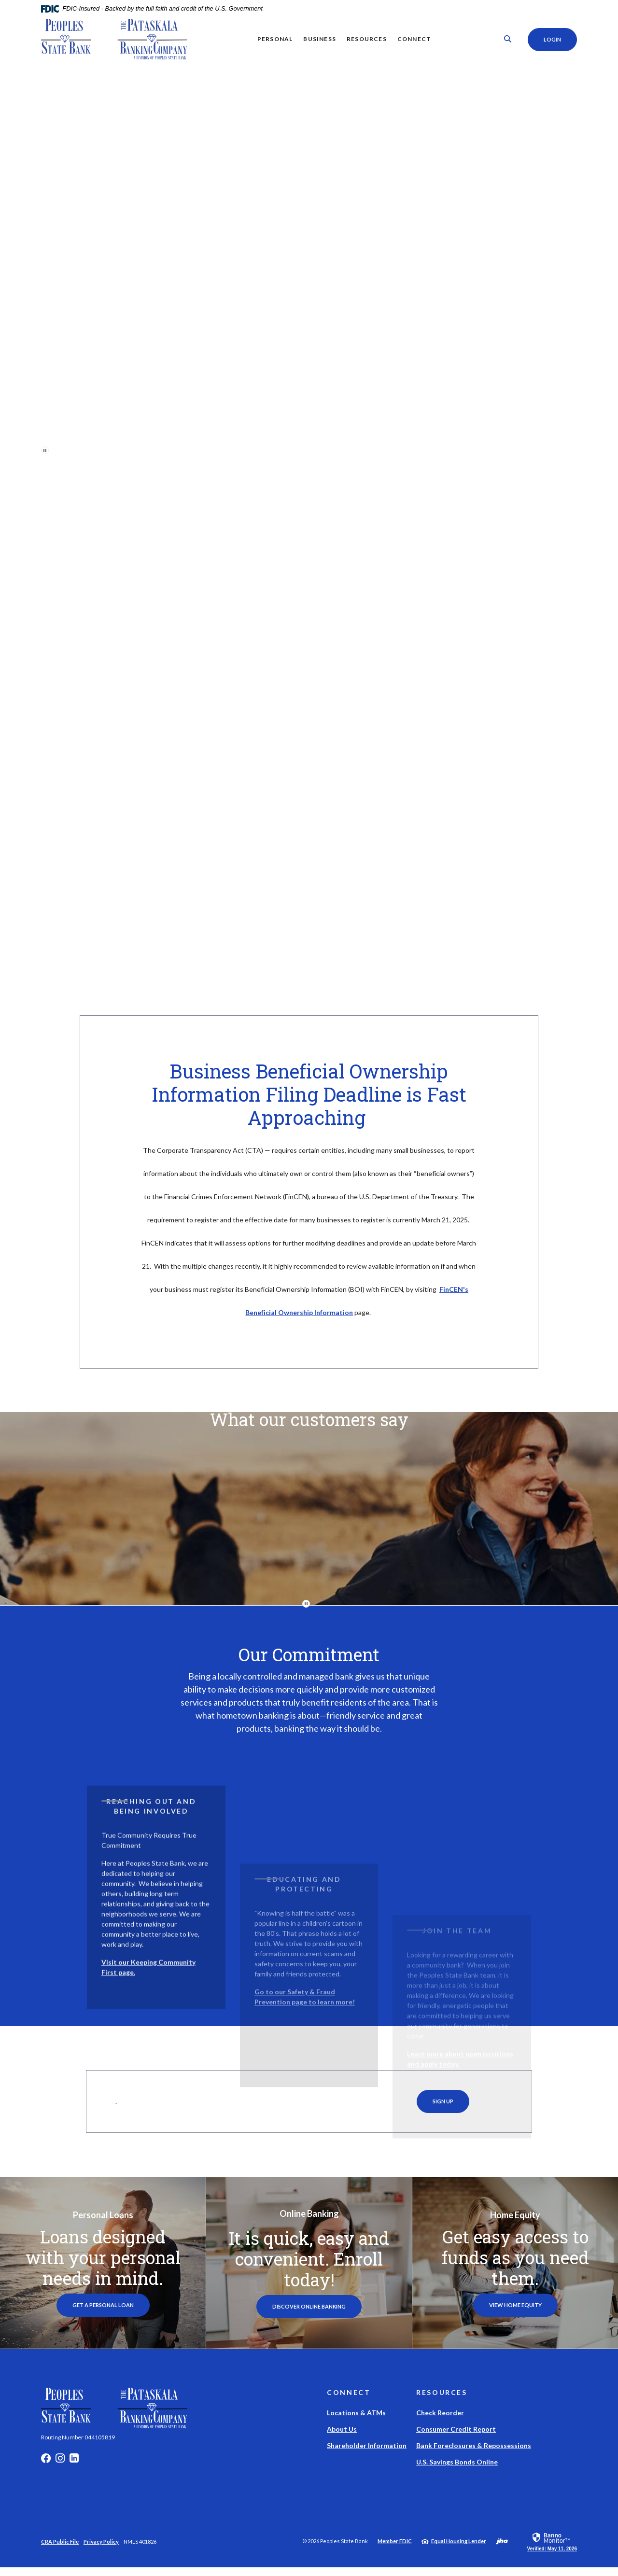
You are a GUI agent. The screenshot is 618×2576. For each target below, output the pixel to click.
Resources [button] (366, 38)
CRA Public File (60, 2550)
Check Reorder (440, 2421)
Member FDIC (395, 2550)
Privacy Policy (101, 2550)
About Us (342, 2438)
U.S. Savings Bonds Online (457, 2470)
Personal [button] (274, 38)
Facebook (46, 2469)
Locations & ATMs (356, 2421)
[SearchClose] (506, 39)
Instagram (60, 2469)
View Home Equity (515, 2313)
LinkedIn (74, 2469)
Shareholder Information (367, 2454)
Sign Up (443, 2110)
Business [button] (319, 38)
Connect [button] (413, 38)
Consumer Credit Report (456, 2437)
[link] (552, 2550)
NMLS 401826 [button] (140, 2550)
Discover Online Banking (317, 2314)
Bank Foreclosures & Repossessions (473, 2454)
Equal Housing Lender (458, 2550)
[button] (156, 1947)
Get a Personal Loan (103, 2313)
